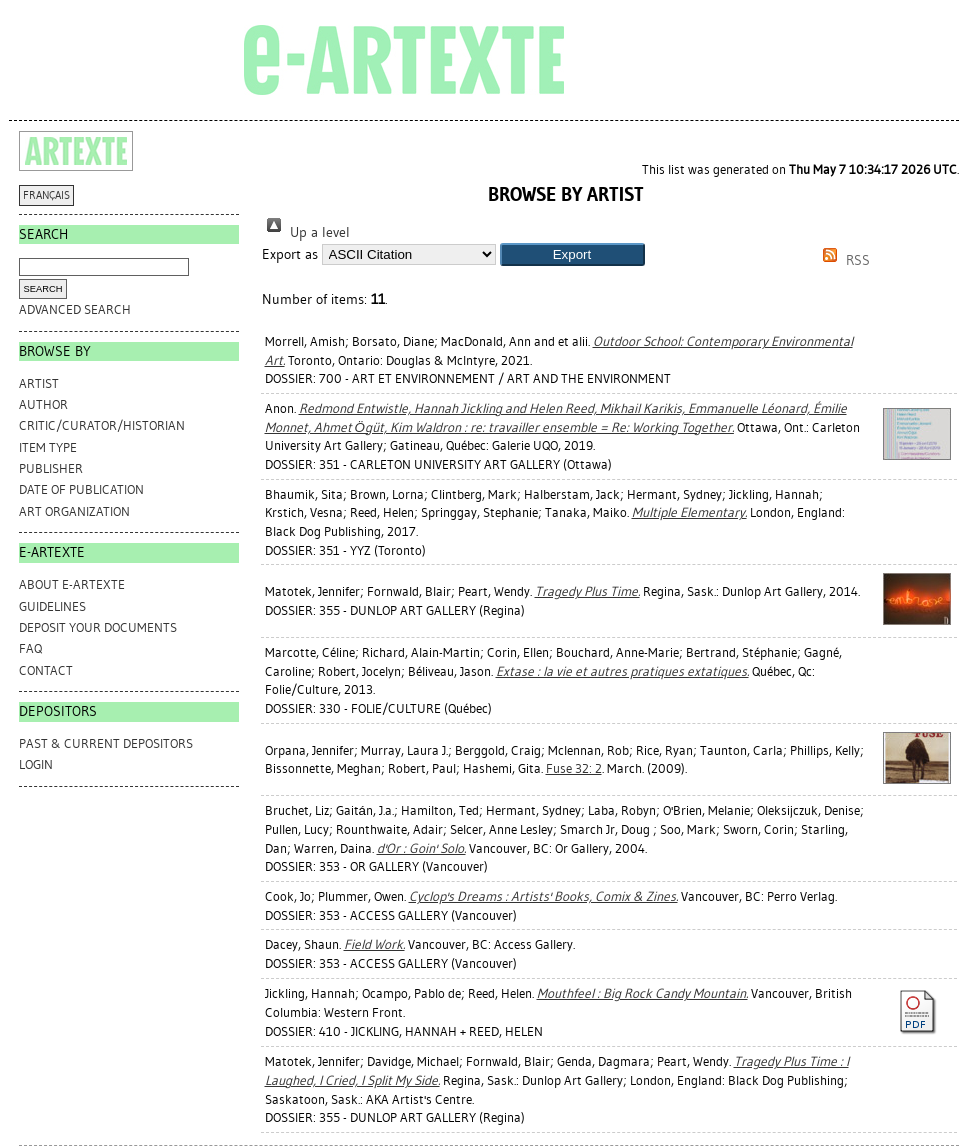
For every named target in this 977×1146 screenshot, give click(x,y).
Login (36, 764)
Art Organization (74, 511)
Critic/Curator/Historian (102, 425)
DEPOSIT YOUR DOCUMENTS (98, 627)
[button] (572, 254)
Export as (290, 254)
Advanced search (75, 309)
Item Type (48, 447)
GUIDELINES (52, 606)
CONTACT (46, 670)
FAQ (30, 648)
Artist (39, 383)
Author (43, 404)
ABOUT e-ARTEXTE (72, 584)
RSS (843, 260)
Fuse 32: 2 (574, 768)
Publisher (51, 468)
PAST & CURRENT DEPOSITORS (106, 743)
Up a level (306, 232)
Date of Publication (81, 489)
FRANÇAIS (46, 195)
